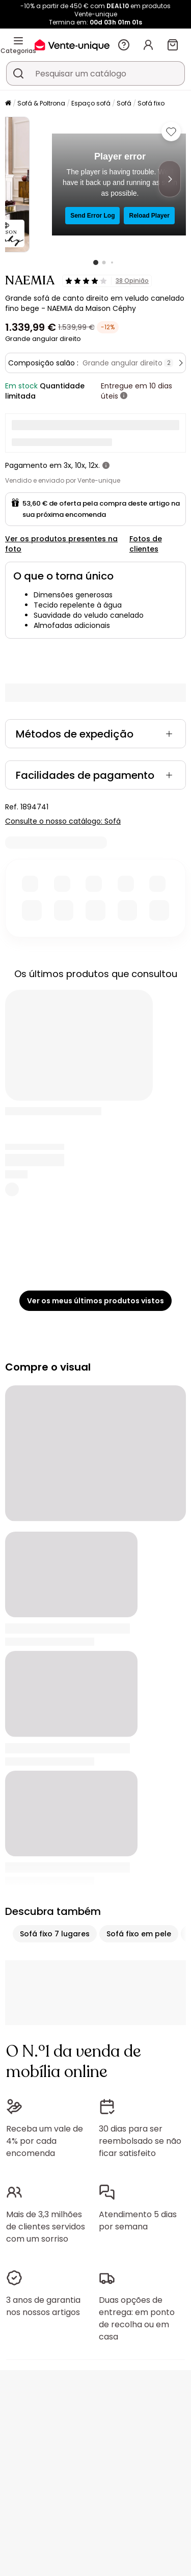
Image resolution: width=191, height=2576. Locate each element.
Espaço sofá (91, 103)
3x (67, 465)
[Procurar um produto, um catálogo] (18, 73)
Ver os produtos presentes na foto (61, 544)
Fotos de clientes (145, 544)
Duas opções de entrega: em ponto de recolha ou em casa (137, 2318)
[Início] (8, 104)
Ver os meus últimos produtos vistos (95, 1301)
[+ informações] (123, 396)
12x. (94, 465)
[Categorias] (18, 41)
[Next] (169, 179)
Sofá (124, 103)
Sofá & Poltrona (41, 103)
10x (80, 465)
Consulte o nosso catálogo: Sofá (63, 821)
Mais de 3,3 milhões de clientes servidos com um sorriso (45, 2227)
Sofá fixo (151, 103)
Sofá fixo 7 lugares (55, 1934)
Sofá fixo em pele (138, 1934)
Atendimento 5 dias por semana (138, 2220)
